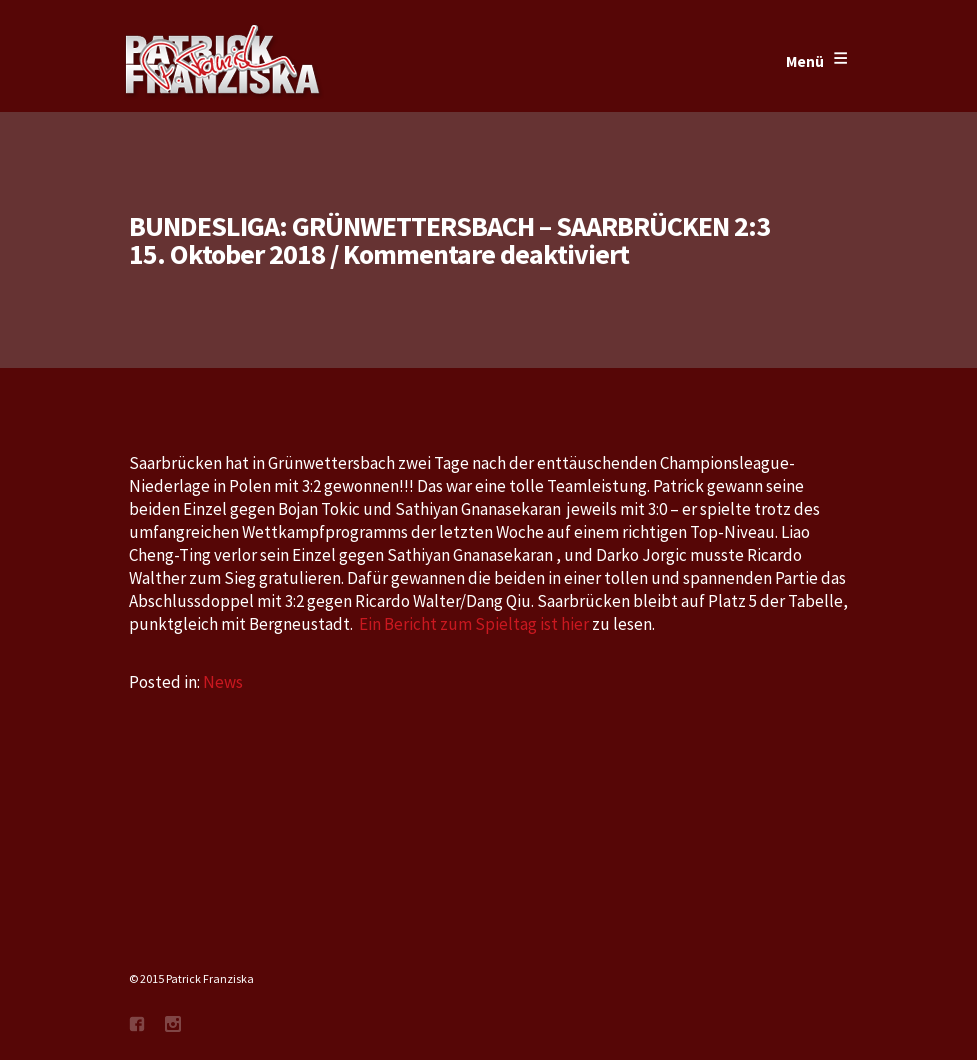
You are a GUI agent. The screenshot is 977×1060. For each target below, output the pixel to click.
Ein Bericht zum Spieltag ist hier (474, 624)
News (223, 682)
